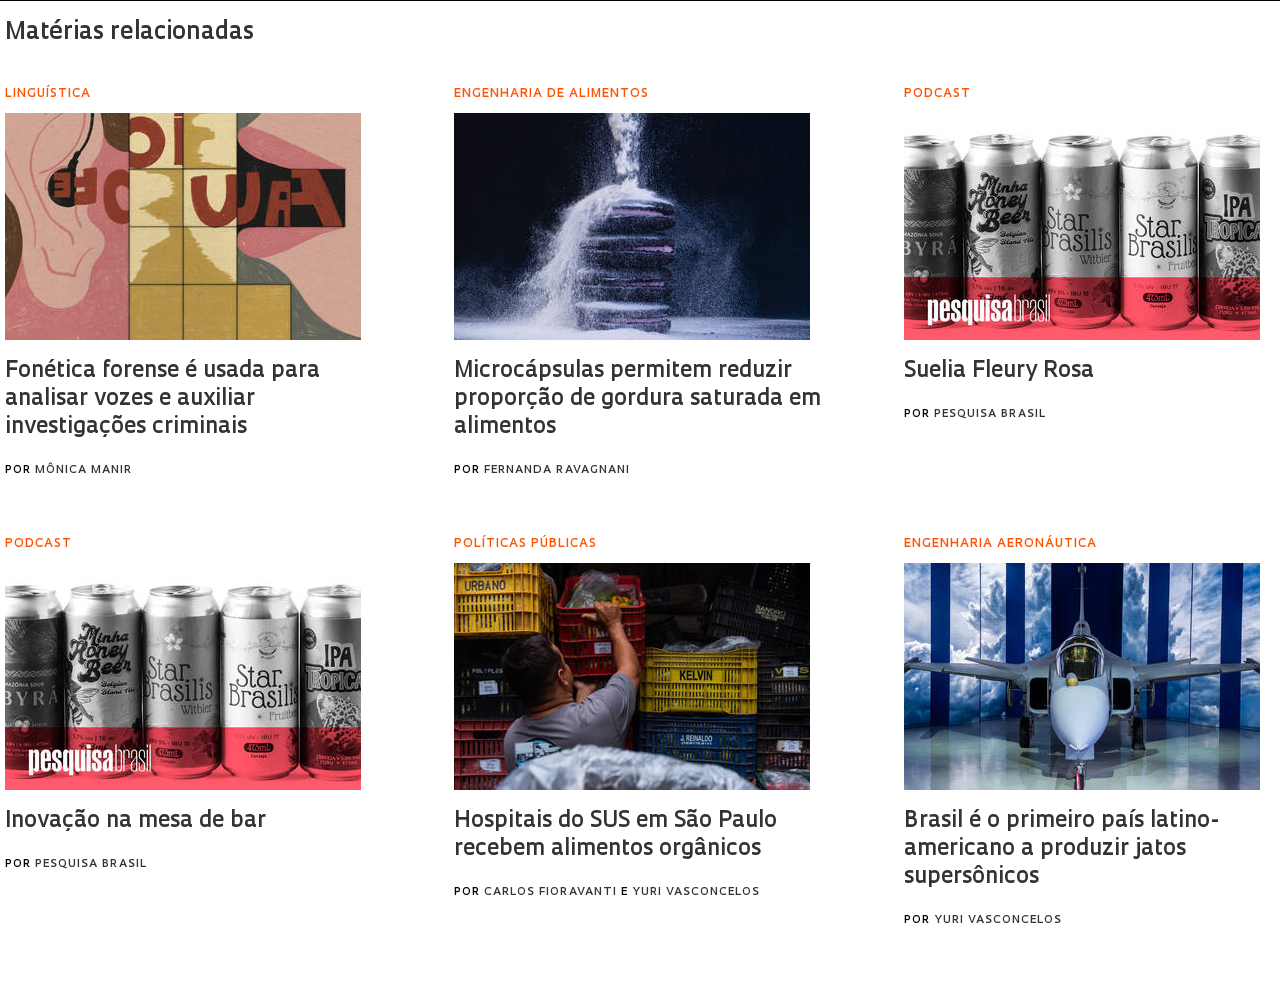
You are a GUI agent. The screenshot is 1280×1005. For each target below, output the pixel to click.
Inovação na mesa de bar (135, 821)
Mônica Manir (83, 470)
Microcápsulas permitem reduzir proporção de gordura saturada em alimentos (637, 399)
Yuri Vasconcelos (696, 892)
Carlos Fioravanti (550, 892)
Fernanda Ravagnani (557, 470)
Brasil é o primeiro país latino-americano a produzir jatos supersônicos (1061, 849)
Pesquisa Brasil (990, 414)
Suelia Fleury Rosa (999, 371)
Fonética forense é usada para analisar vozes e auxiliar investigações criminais (162, 399)
